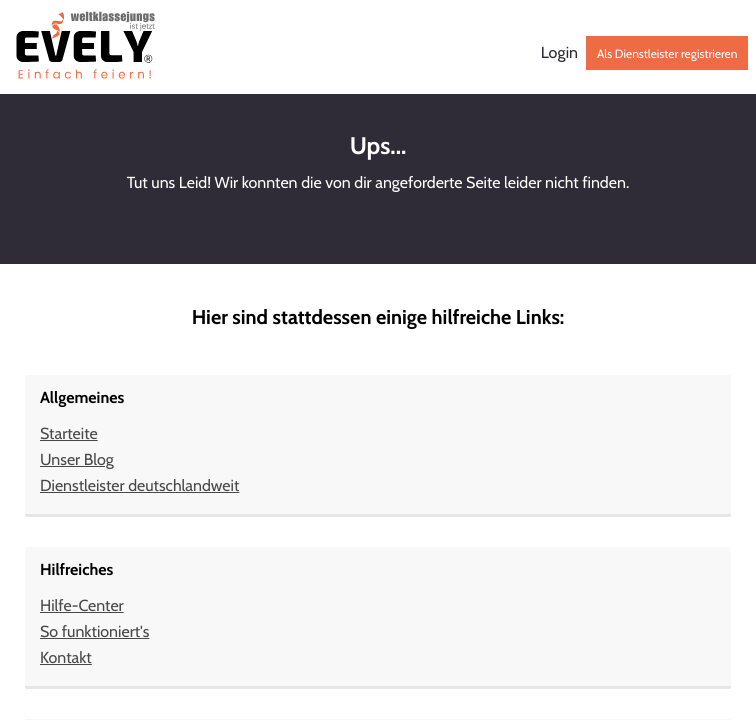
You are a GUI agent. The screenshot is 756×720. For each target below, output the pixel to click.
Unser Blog (77, 459)
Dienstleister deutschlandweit (139, 485)
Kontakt (66, 657)
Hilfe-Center (82, 605)
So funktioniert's (94, 631)
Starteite (69, 433)
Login (559, 53)
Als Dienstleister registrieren (667, 53)
